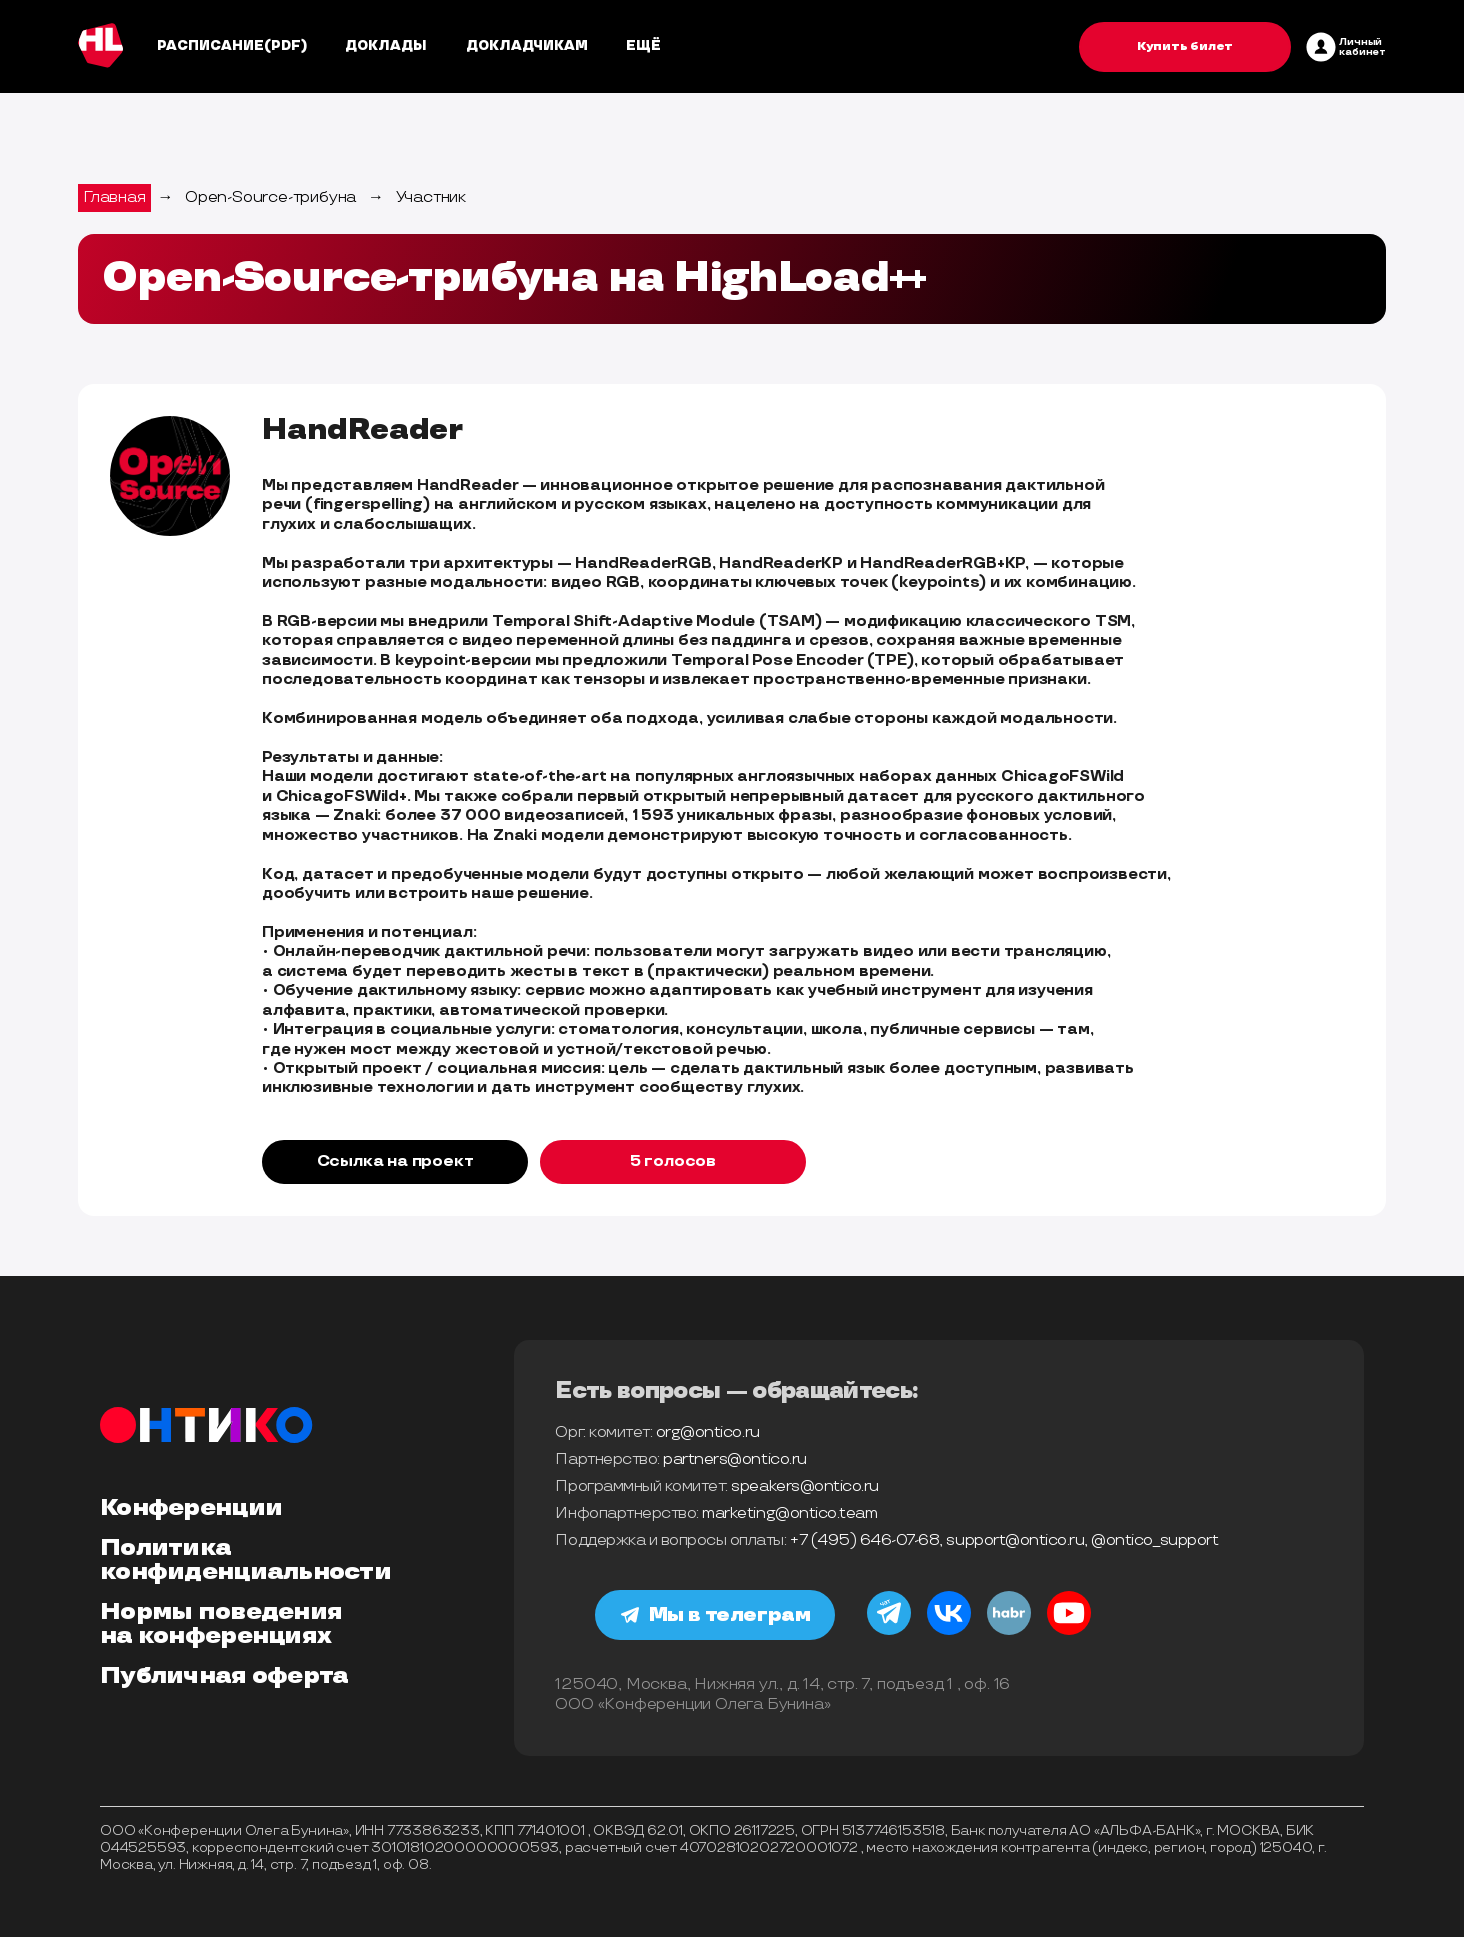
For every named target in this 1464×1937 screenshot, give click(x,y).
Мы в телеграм (716, 1615)
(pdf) (285, 46)
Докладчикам (527, 46)
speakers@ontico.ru (804, 1486)
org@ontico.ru (708, 1432)
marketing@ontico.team (789, 1513)
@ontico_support (1154, 1540)
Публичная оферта (224, 1676)
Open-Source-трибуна (270, 197)
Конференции (191, 1508)
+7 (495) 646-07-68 (864, 1540)
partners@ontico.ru (734, 1459)
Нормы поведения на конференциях (221, 1624)
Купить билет (1185, 46)
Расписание (210, 46)
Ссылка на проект (395, 1161)
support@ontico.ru (1015, 1540)
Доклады (386, 46)
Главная (114, 197)
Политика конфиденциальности (245, 1560)
